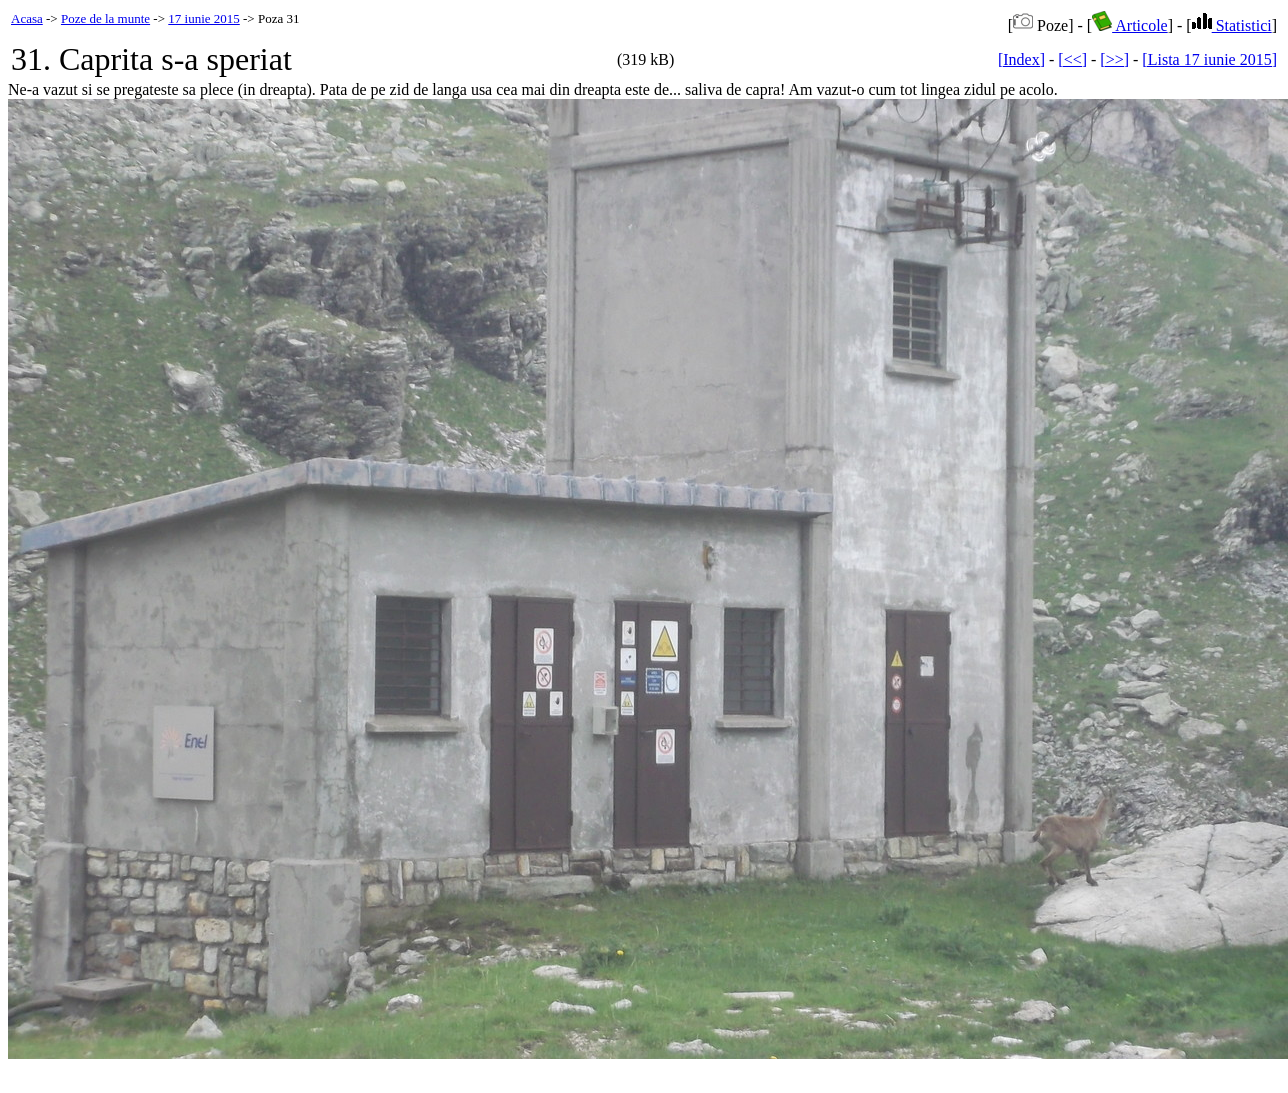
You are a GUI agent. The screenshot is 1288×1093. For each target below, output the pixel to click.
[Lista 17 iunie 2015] (1209, 59)
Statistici (1232, 25)
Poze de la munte (105, 18)
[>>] (1114, 59)
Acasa (27, 18)
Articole (1130, 25)
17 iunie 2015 (204, 18)
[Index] (1021, 59)
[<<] (1072, 59)
